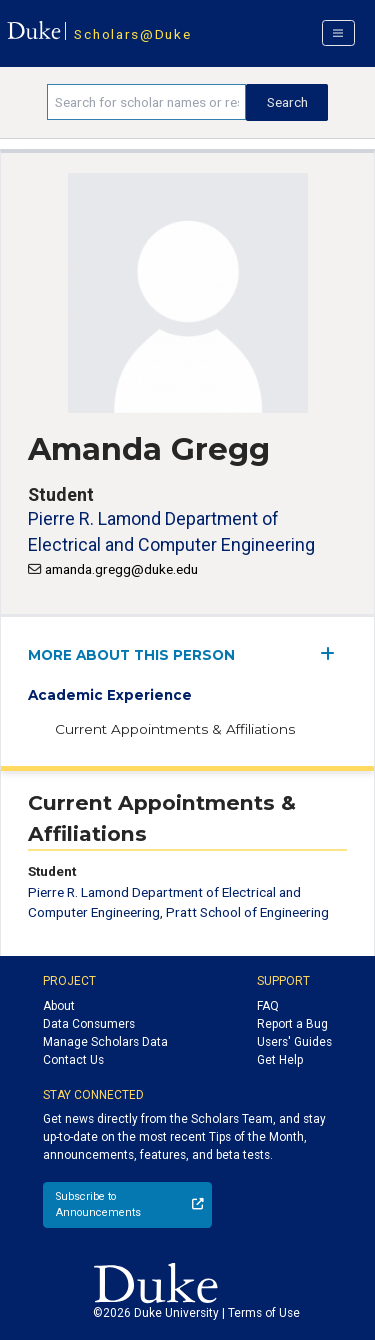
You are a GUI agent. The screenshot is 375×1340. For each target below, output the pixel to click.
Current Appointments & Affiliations (175, 729)
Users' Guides (294, 1042)
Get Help (280, 1060)
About (59, 1006)
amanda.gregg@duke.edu (121, 569)
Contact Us (73, 1060)
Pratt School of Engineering (247, 912)
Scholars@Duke (132, 34)
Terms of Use (264, 1313)
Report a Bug (292, 1024)
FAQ (268, 1006)
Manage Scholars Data (105, 1042)
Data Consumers (89, 1024)
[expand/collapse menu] (333, 653)
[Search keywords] (146, 102)
